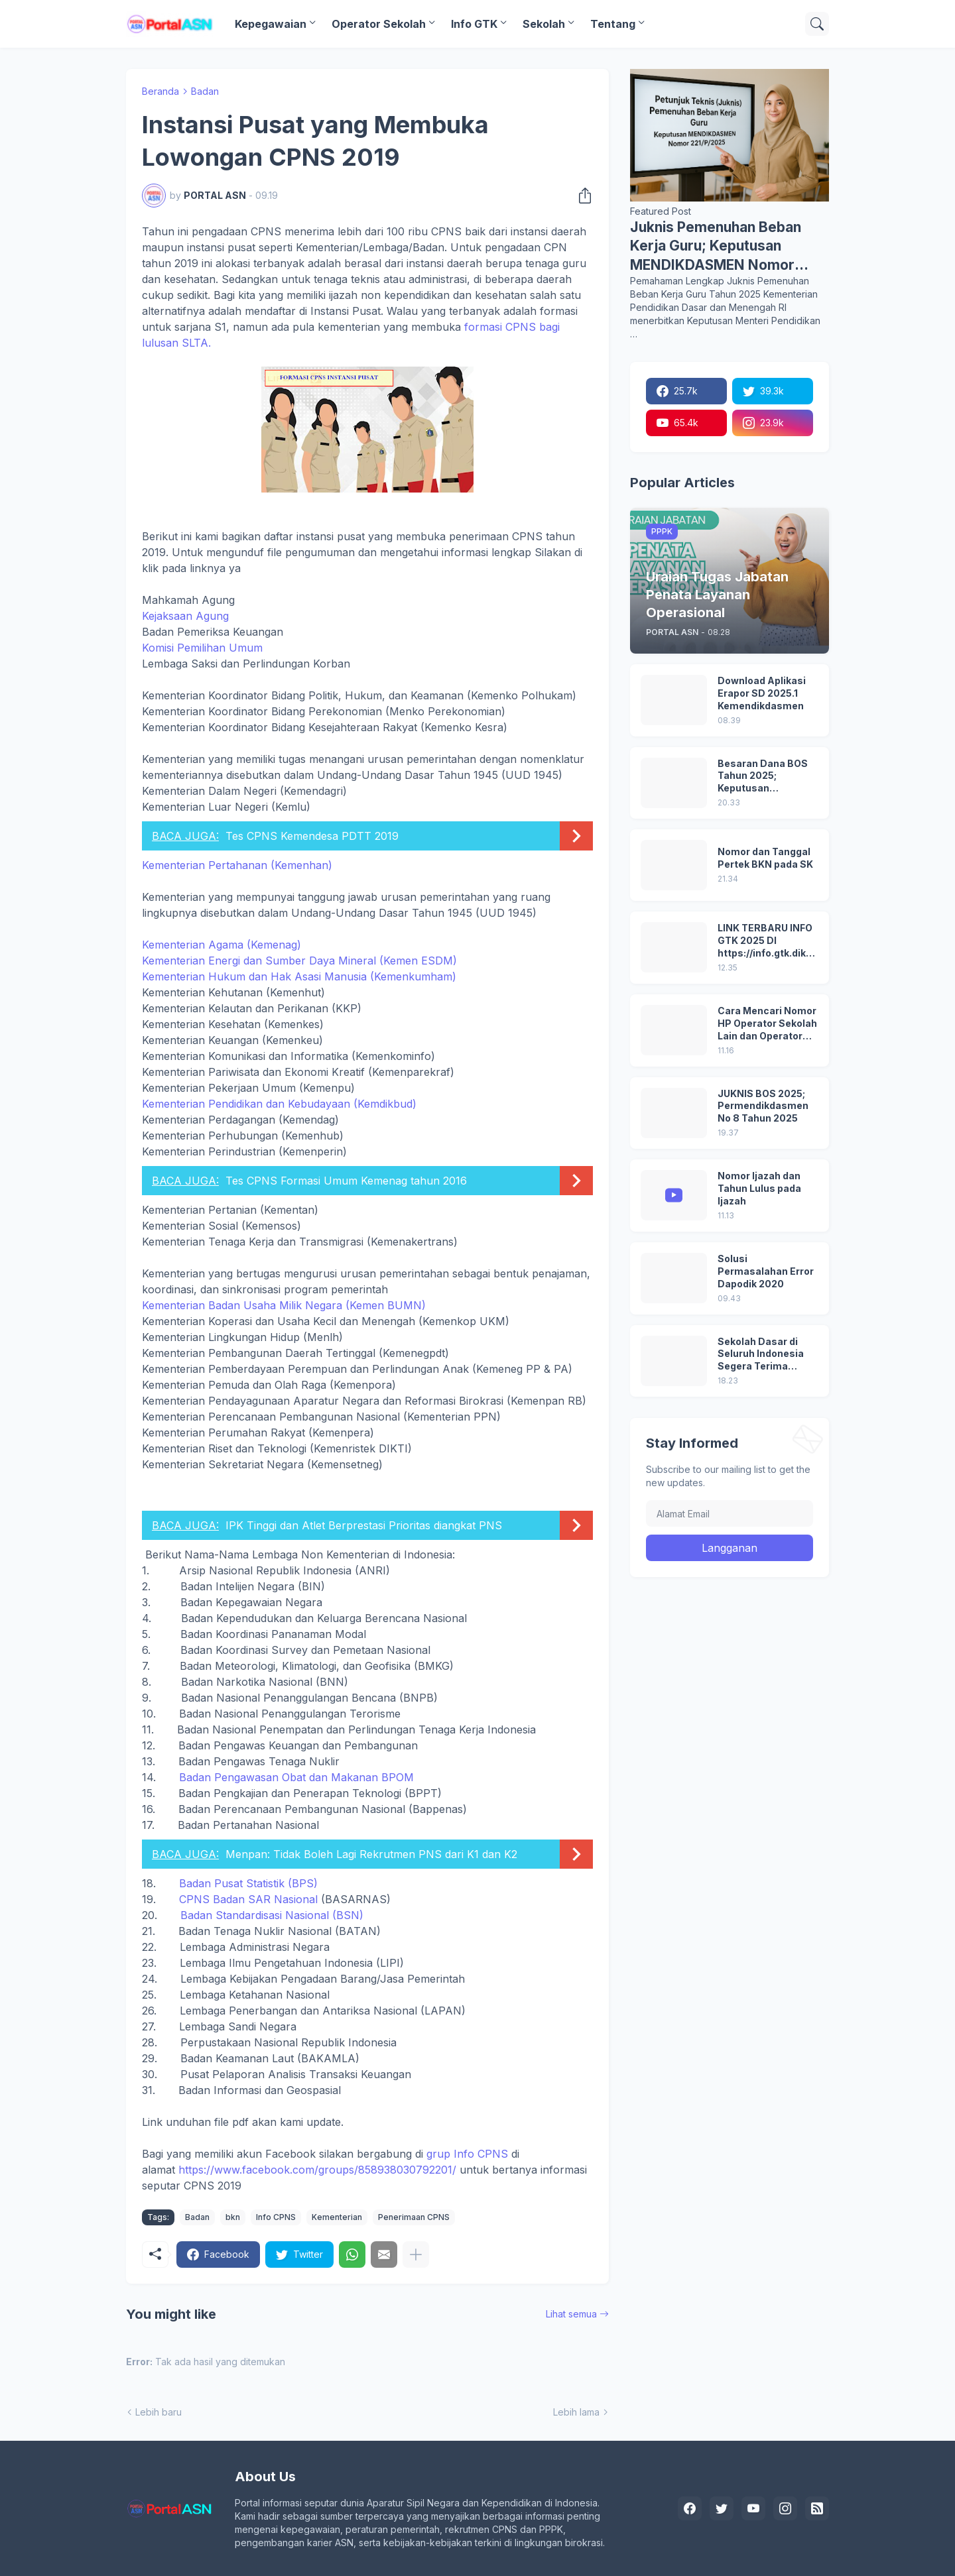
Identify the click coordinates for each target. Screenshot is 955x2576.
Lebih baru (158, 2412)
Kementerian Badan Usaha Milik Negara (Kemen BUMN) (284, 1305)
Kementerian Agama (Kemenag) (221, 944)
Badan (205, 91)
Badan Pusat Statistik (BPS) (248, 1883)
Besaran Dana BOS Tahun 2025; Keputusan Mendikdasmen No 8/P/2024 (763, 776)
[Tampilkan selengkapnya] (416, 2254)
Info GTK (474, 23)
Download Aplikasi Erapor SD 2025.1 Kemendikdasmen (762, 693)
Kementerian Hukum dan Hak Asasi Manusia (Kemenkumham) (299, 976)
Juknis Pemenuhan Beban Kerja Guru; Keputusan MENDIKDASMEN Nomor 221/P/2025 (715, 246)
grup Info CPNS (467, 2153)
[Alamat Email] (729, 1513)
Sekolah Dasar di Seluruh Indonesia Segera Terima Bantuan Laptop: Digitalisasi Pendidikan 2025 (761, 1355)
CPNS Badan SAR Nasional (248, 1899)
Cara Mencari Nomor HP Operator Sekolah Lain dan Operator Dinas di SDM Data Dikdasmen (767, 1024)
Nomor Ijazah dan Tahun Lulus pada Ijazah (759, 1188)
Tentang (612, 23)
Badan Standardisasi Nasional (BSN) (271, 1915)
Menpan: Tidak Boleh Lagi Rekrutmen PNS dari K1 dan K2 (371, 1854)
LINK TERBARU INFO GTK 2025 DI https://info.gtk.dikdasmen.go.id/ (768, 941)
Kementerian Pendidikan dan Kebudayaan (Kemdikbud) (279, 1103)
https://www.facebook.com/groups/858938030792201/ (317, 2169)
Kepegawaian (270, 23)
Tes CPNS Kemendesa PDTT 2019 (312, 836)
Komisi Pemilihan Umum (202, 647)
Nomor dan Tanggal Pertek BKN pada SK (765, 858)
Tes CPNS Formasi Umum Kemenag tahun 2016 (346, 1180)
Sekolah (544, 23)
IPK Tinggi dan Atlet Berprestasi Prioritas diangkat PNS (363, 1525)
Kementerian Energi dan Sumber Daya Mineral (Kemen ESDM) (299, 960)
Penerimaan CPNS (414, 2217)
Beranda (160, 91)
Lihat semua (571, 2313)
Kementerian (337, 2217)
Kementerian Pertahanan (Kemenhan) (237, 865)
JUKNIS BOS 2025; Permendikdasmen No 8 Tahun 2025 (763, 1106)
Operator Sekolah (379, 23)
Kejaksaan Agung (185, 615)
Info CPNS (276, 2217)
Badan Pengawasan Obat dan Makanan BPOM (296, 1777)
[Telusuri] (817, 24)
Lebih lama (576, 2412)
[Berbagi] (581, 195)
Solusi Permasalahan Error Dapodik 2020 (766, 1271)
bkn (232, 2217)
